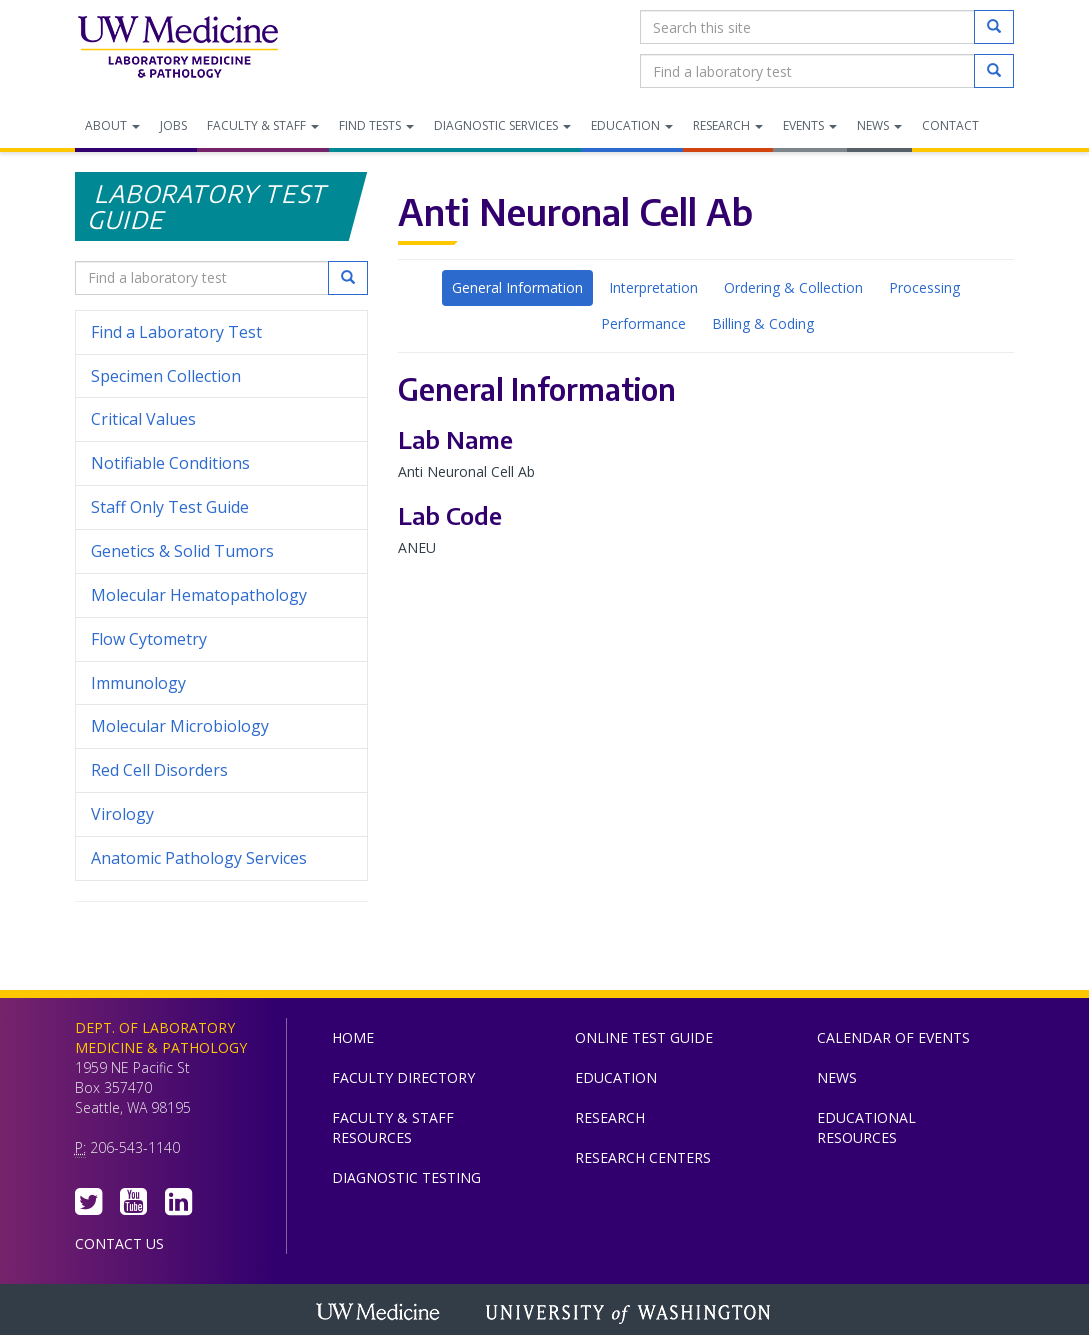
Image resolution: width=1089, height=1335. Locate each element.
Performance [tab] (643, 323)
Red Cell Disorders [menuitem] (159, 770)
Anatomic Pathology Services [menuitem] (199, 858)
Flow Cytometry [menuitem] (149, 639)
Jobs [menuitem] (173, 125)
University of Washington (630, 1314)
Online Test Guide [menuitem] (644, 1037)
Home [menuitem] (353, 1037)
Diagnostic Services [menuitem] (502, 125)
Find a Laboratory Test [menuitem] (176, 332)
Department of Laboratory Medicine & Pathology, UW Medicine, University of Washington (177, 49)
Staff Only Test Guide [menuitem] (221, 507)
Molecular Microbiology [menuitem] (180, 726)
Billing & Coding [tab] (763, 323)
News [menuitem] (879, 125)
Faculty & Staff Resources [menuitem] (393, 1127)
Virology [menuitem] (221, 814)
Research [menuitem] (728, 125)
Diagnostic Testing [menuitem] (406, 1177)
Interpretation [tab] (653, 287)
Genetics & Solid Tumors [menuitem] (182, 551)
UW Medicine (380, 1314)
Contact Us (119, 1243)
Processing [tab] (924, 287)
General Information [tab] (517, 287)
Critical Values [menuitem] (143, 419)
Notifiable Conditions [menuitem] (221, 463)
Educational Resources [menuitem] (866, 1127)
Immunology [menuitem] (138, 683)
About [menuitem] (112, 125)
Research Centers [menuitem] (643, 1157)
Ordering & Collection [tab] (793, 287)
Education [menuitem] (632, 125)
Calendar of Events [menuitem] (893, 1037)
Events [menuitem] (810, 125)
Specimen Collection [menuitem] (166, 376)
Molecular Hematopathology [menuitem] (199, 595)
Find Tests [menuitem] (376, 125)
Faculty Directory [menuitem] (403, 1077)
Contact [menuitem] (950, 125)
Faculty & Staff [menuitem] (263, 125)
